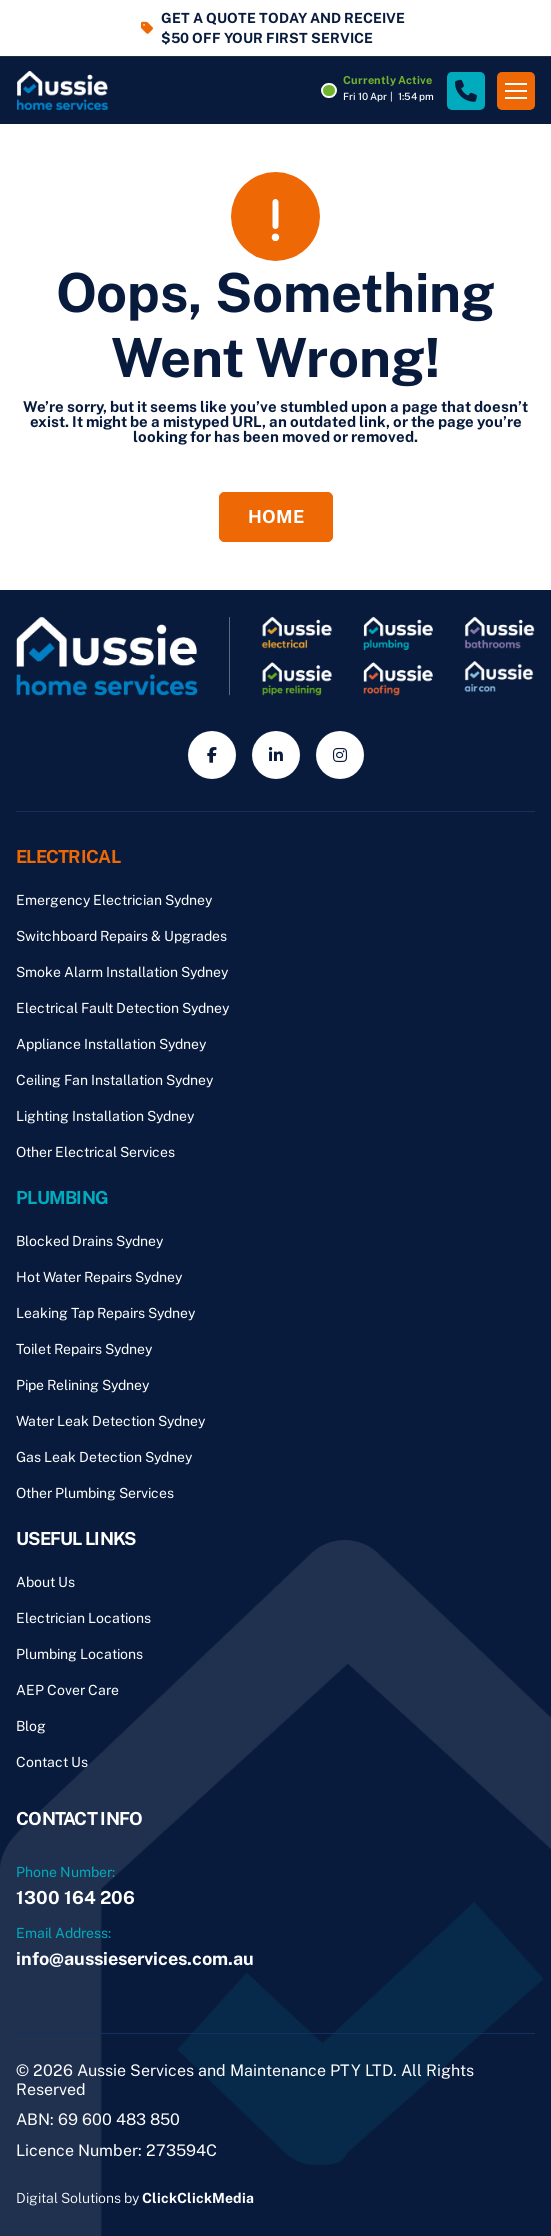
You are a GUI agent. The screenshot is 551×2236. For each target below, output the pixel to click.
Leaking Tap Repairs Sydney (105, 1313)
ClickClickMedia (198, 2198)
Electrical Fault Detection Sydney (122, 1008)
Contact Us (52, 1762)
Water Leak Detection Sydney (110, 1421)
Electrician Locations (83, 1618)
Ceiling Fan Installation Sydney (114, 1080)
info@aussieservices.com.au (135, 1958)
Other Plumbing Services (95, 1493)
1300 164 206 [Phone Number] (75, 1897)
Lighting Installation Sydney (105, 1116)
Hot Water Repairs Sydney (99, 1277)
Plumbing (62, 1197)
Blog (31, 1726)
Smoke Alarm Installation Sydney (122, 972)
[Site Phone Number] (466, 91)
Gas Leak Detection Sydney (104, 1457)
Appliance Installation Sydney (111, 1044)
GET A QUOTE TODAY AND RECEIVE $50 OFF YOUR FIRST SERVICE (283, 28)
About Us (45, 1582)
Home (276, 516)
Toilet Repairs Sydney (84, 1349)
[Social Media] (212, 755)
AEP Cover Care (67, 1690)
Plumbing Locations (79, 1654)
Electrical (68, 856)
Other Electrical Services (95, 1152)
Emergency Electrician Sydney (114, 900)
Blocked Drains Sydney (89, 1241)
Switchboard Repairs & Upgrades (121, 936)
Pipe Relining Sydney (82, 1385)
